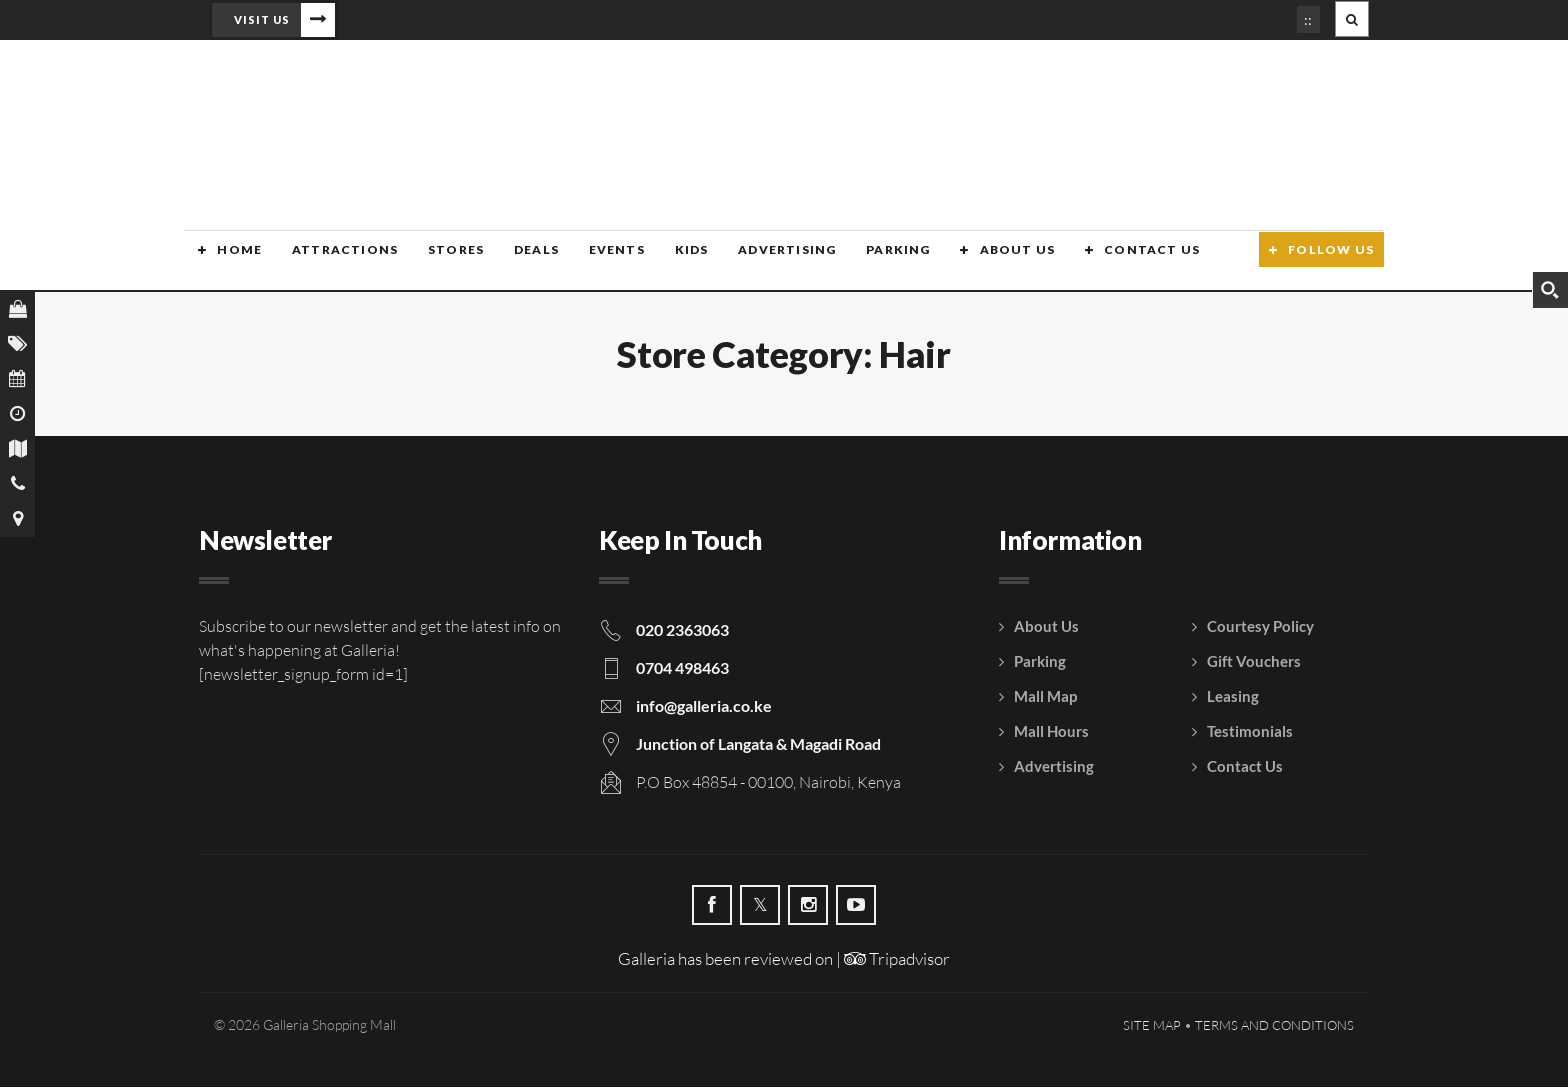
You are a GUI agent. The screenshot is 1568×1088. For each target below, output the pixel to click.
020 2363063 (682, 630)
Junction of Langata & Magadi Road (758, 744)
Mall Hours (1051, 732)
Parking (872, 262)
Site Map (1152, 1026)
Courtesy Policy (1260, 627)
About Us (989, 262)
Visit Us (262, 19)
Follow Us (1331, 262)
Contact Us (1122, 262)
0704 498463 (682, 668)
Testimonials (1250, 732)
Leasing (1233, 697)
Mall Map (1045, 697)
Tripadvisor (897, 959)
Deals (516, 262)
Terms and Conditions (1274, 1026)
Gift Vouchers (1254, 662)
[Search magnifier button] (1550, 290)
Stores (438, 262)
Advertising (762, 262)
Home (225, 262)
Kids (669, 262)
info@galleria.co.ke (704, 706)
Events (595, 262)
